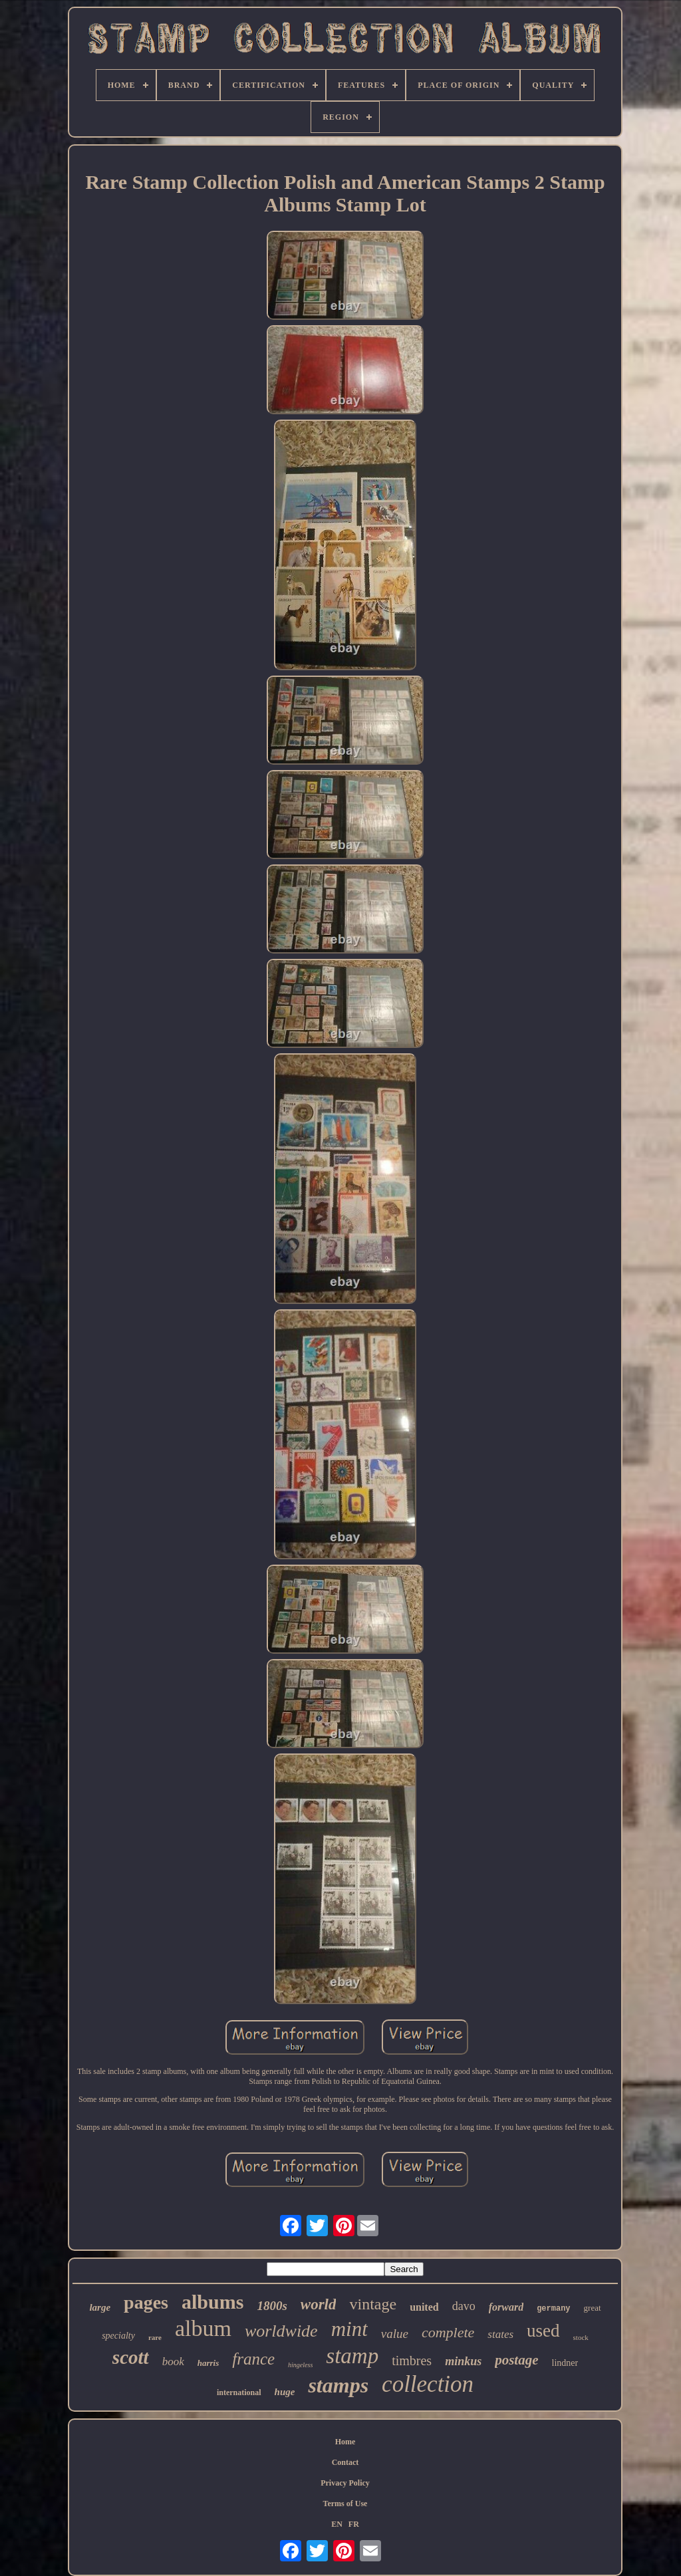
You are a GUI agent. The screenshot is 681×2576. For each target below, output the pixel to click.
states (500, 2334)
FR (353, 2524)
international (239, 2392)
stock (581, 2337)
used (543, 2331)
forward (506, 2307)
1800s (272, 2306)
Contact (345, 2462)
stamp (352, 2356)
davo (464, 2306)
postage (516, 2360)
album (203, 2328)
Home (345, 2441)
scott (130, 2357)
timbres (412, 2360)
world (319, 2304)
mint (349, 2329)
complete (448, 2332)
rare (155, 2337)
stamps (338, 2385)
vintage (372, 2304)
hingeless (300, 2365)
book (173, 2361)
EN (336, 2524)
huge (285, 2391)
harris (208, 2363)
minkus (463, 2361)
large (99, 2307)
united (424, 2307)
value (394, 2334)
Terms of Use (345, 2503)
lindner (565, 2363)
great (592, 2308)
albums (212, 2302)
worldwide (281, 2331)
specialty (118, 2336)
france (253, 2359)
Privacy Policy (345, 2483)
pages (146, 2302)
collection (428, 2384)
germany (553, 2308)
